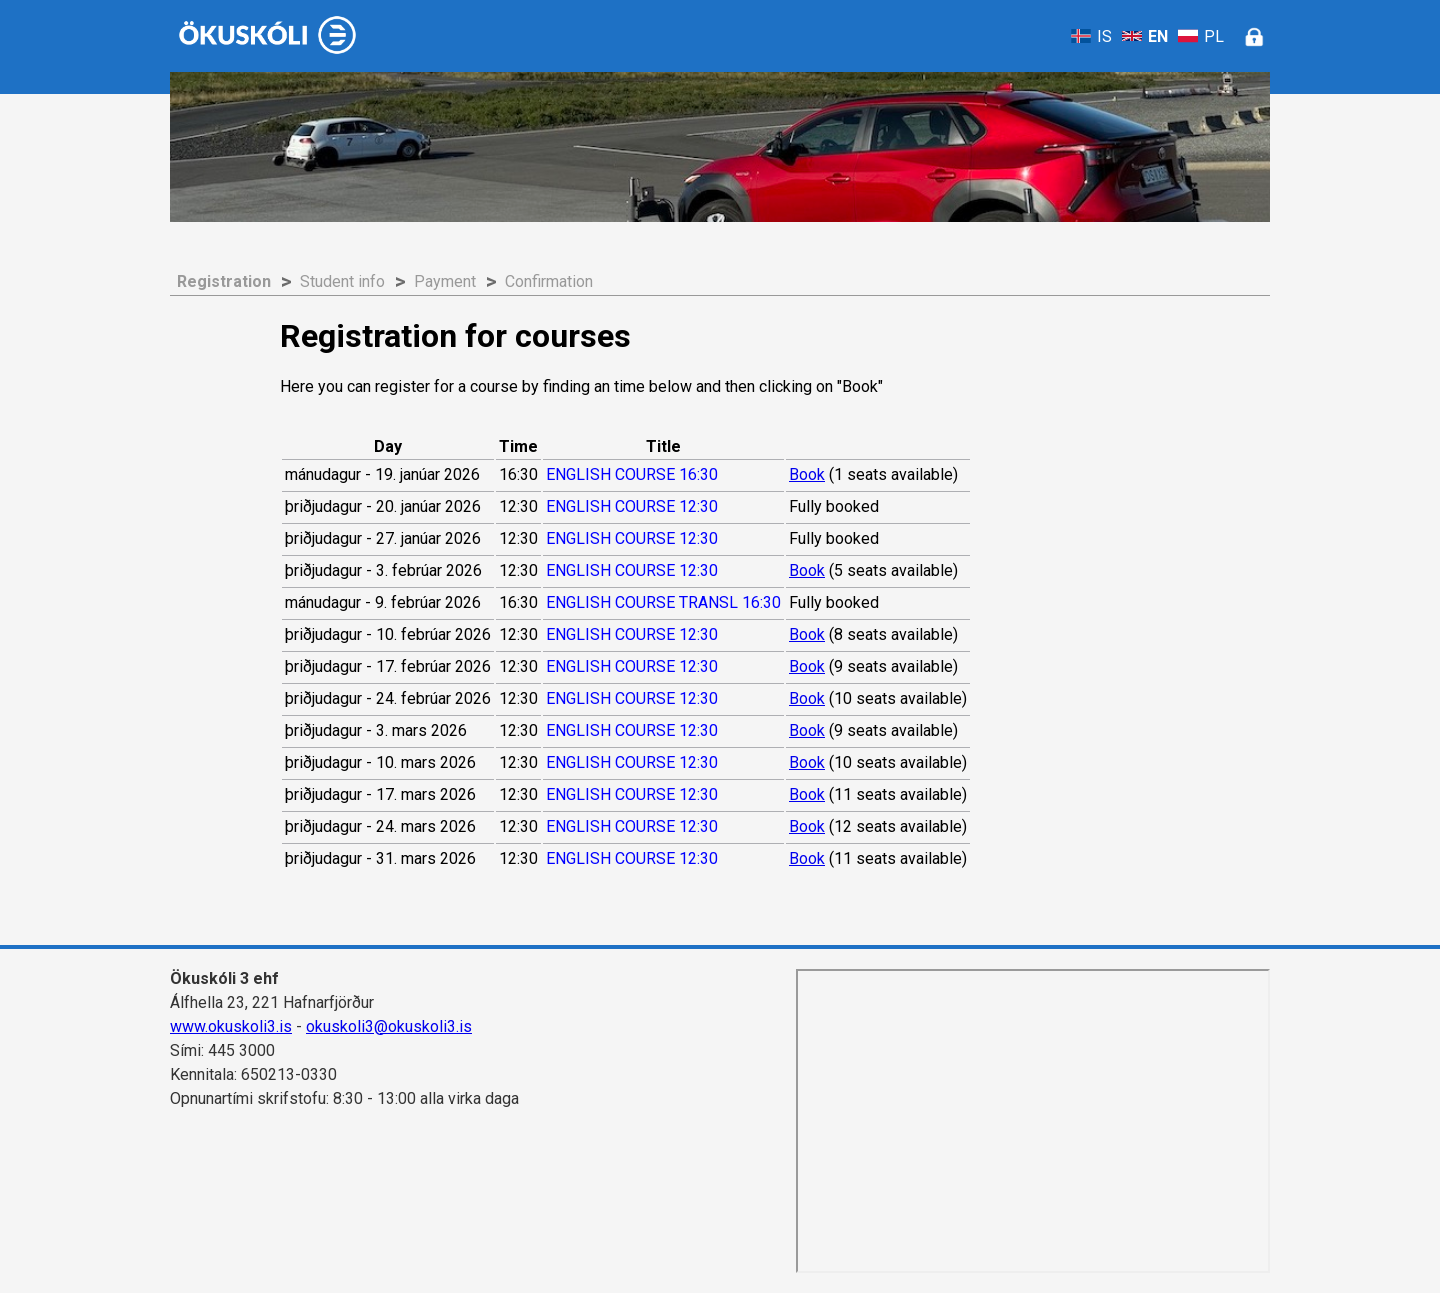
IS (1091, 36)
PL (1201, 36)
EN (1145, 36)
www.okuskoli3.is (231, 1026)
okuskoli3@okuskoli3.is (389, 1026)
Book (807, 474)
